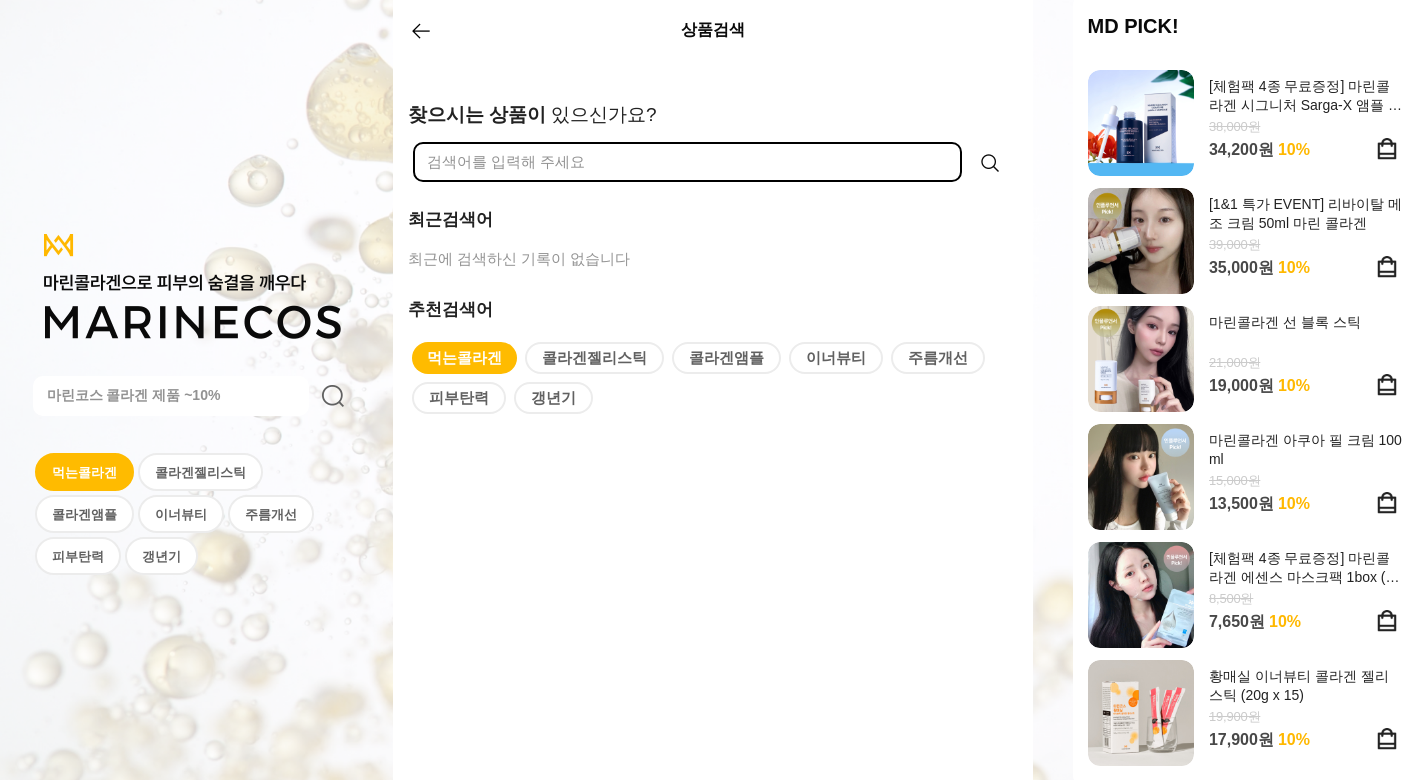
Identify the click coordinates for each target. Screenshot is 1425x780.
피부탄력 (78, 556)
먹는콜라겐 (84, 472)
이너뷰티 (181, 514)
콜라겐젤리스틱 (200, 472)
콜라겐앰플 (84, 514)
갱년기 (161, 556)
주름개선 (271, 514)
